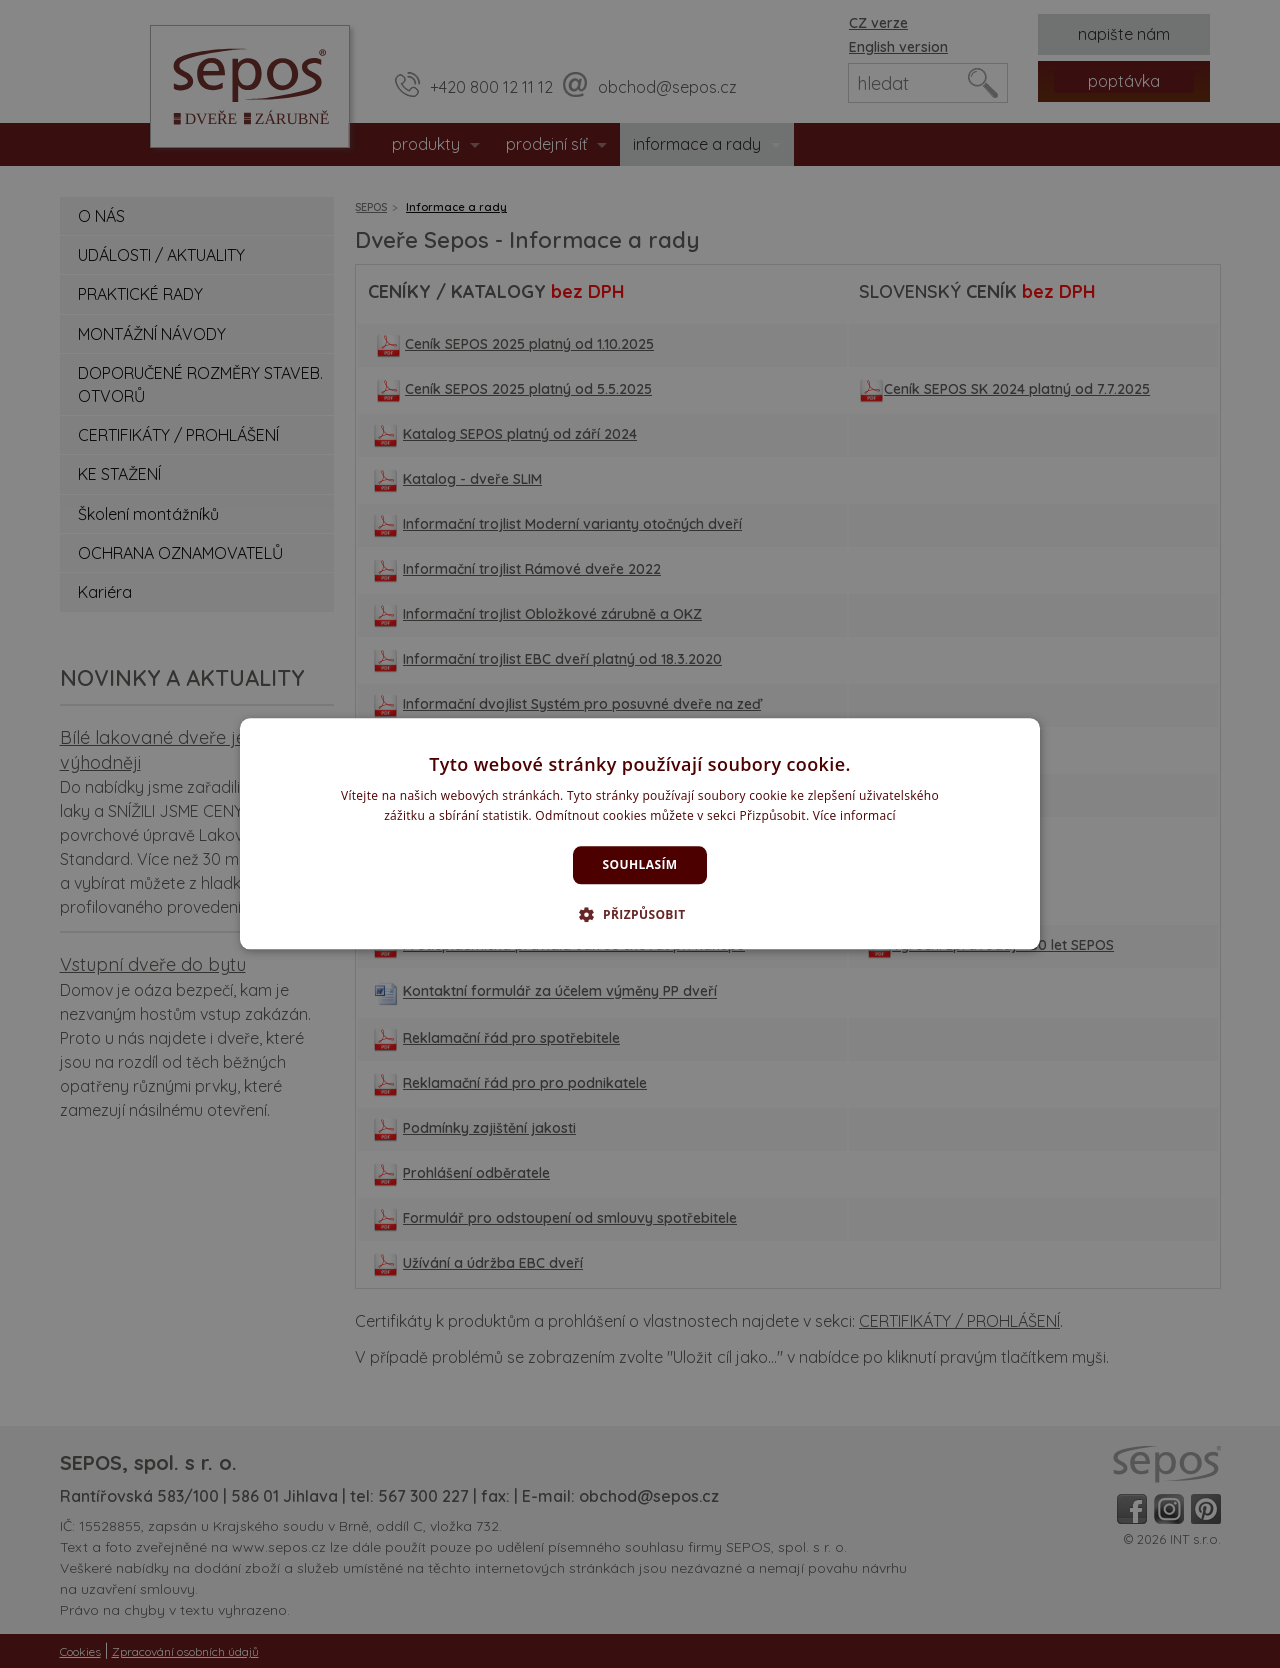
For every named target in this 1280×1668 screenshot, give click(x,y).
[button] (639, 915)
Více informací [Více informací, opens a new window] (854, 816)
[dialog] (640, 834)
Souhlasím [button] (640, 864)
